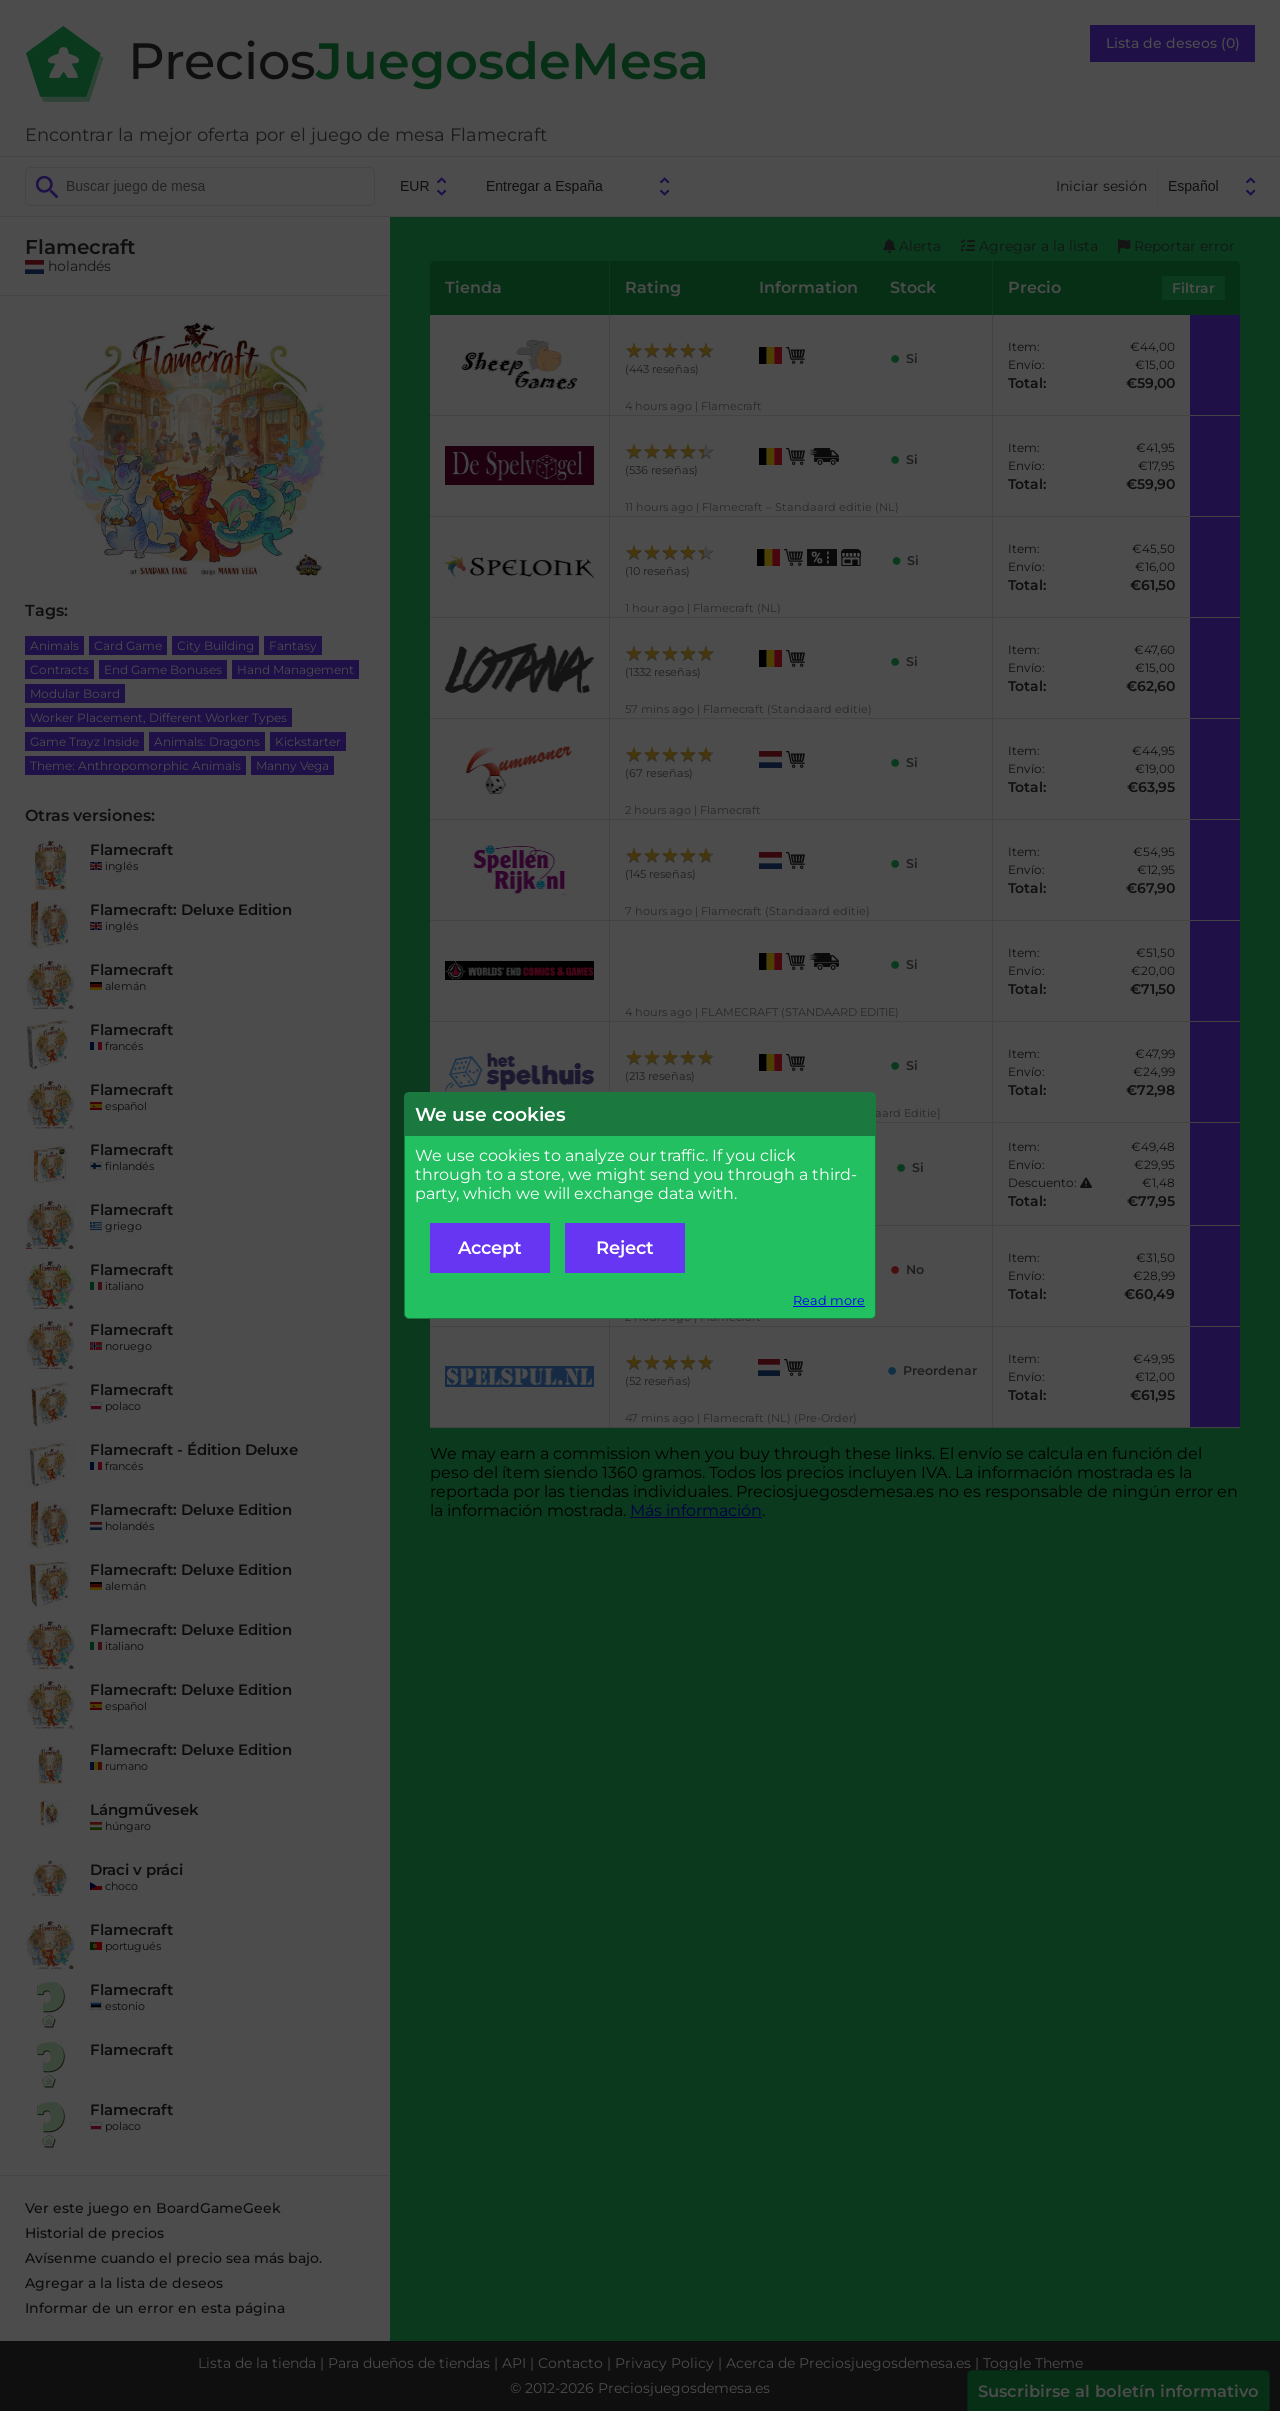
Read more (829, 1300)
